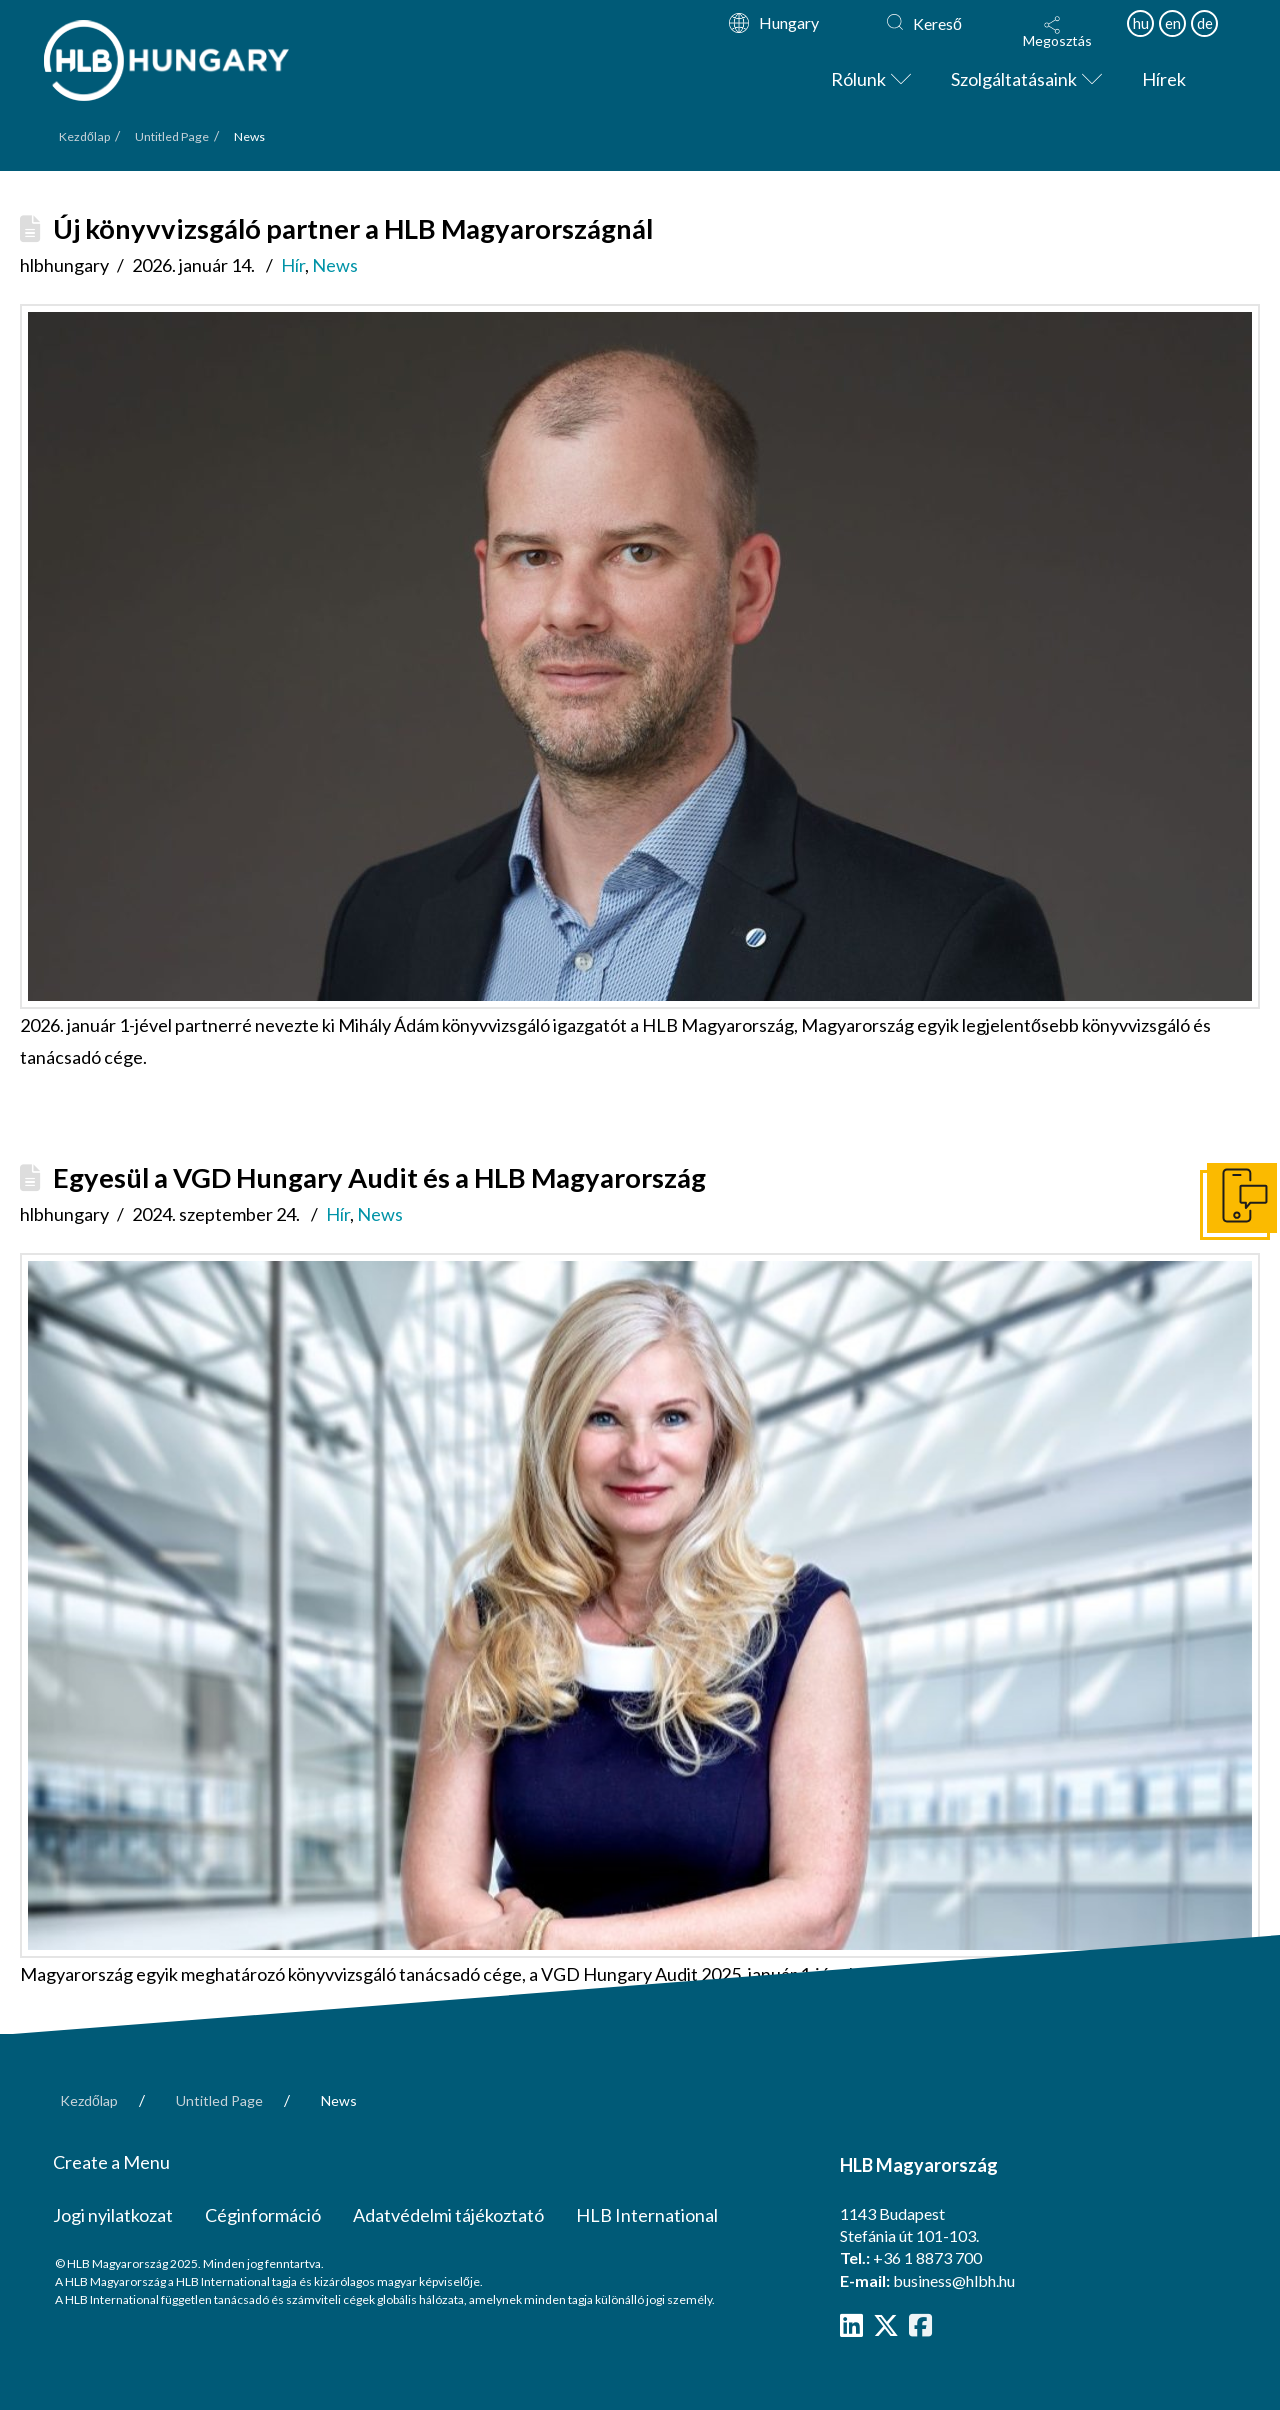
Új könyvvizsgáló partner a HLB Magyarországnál (353, 228)
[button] (1057, 32)
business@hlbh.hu (954, 2280)
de (1205, 23)
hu (1141, 23)
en (1173, 23)
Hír (293, 265)
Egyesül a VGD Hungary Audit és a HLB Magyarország (379, 1177)
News (335, 265)
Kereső (937, 23)
